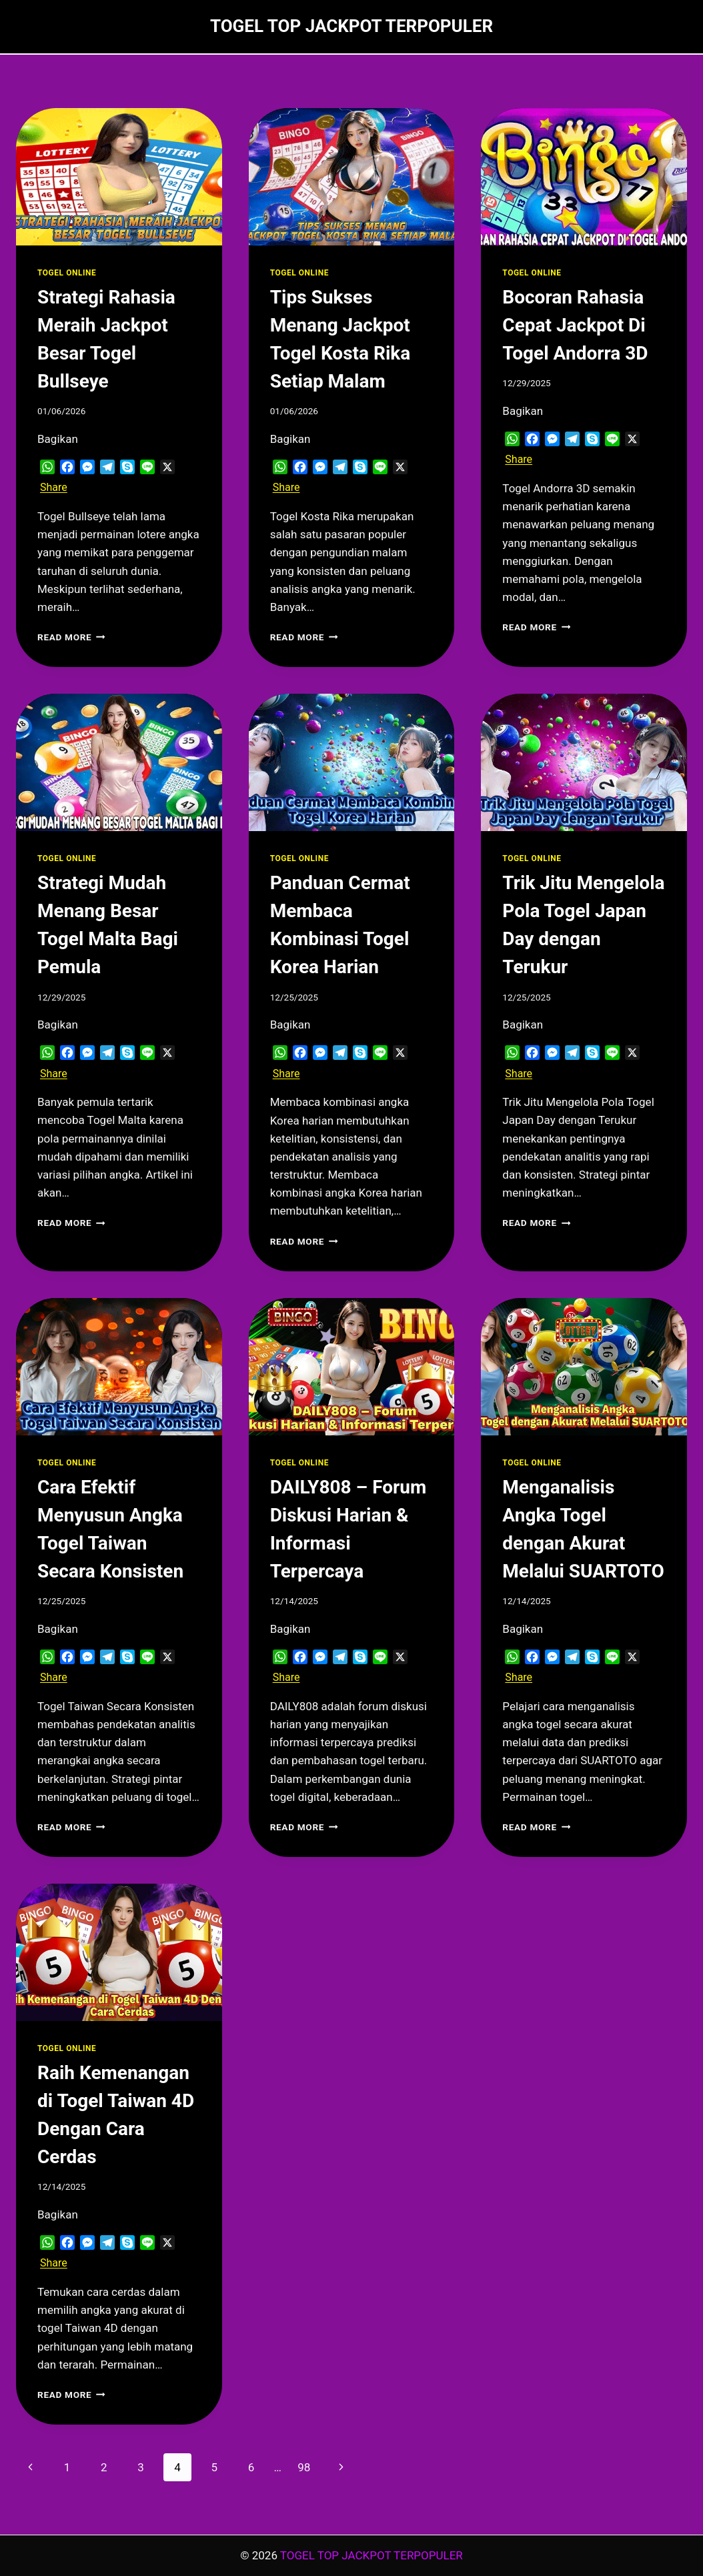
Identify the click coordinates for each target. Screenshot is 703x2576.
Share (53, 487)
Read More (71, 637)
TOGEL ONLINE (66, 272)
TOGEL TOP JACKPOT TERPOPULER (371, 2555)
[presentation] (119, 176)
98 (303, 2467)
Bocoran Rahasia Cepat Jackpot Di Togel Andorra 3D (575, 325)
